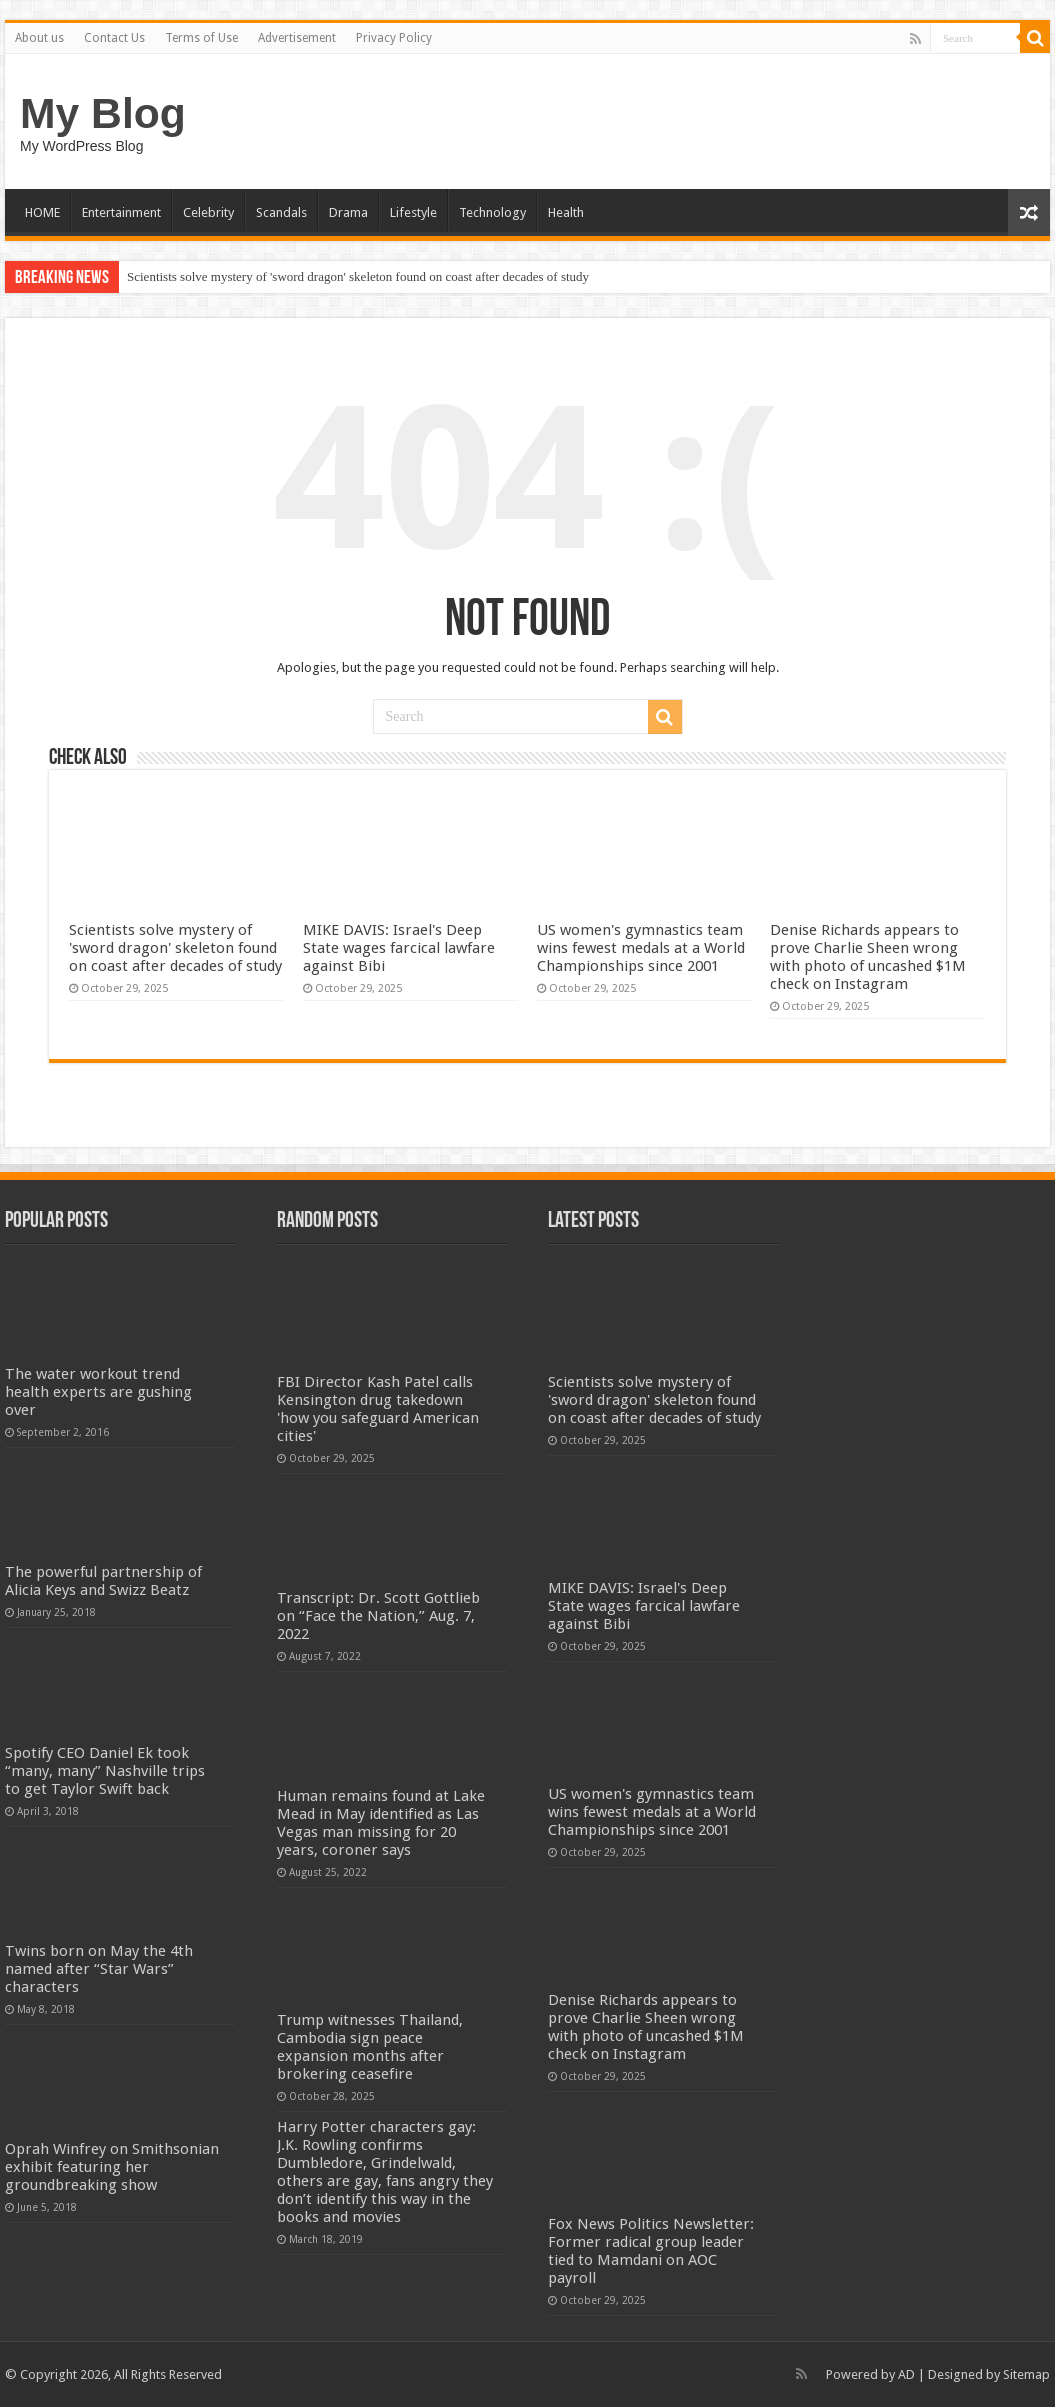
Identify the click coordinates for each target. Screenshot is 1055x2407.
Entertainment (121, 212)
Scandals (281, 212)
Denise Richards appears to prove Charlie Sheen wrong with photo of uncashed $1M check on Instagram (868, 957)
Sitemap (1026, 2374)
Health (566, 212)
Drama (348, 212)
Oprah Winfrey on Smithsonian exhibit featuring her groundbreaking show (112, 2167)
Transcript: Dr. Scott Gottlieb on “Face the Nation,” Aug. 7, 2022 (378, 1616)
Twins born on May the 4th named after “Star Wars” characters (99, 1969)
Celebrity (208, 212)
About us (39, 38)
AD (906, 2374)
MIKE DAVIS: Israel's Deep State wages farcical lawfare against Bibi (399, 948)
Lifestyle (413, 212)
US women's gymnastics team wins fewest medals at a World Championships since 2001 (641, 948)
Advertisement (297, 38)
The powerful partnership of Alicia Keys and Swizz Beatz (103, 1581)
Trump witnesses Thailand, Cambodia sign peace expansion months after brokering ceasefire (370, 2047)
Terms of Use (201, 38)
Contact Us (114, 38)
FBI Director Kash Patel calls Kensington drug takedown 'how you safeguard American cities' (378, 1409)
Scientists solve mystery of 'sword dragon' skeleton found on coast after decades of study (358, 276)
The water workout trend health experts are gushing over (98, 1392)
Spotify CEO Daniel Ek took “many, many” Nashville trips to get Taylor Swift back (105, 1771)
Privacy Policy (394, 38)
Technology (492, 212)
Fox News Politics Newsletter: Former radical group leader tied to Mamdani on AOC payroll (651, 2251)
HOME (42, 212)
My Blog (103, 113)
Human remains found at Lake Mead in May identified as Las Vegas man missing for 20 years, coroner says (381, 1823)
